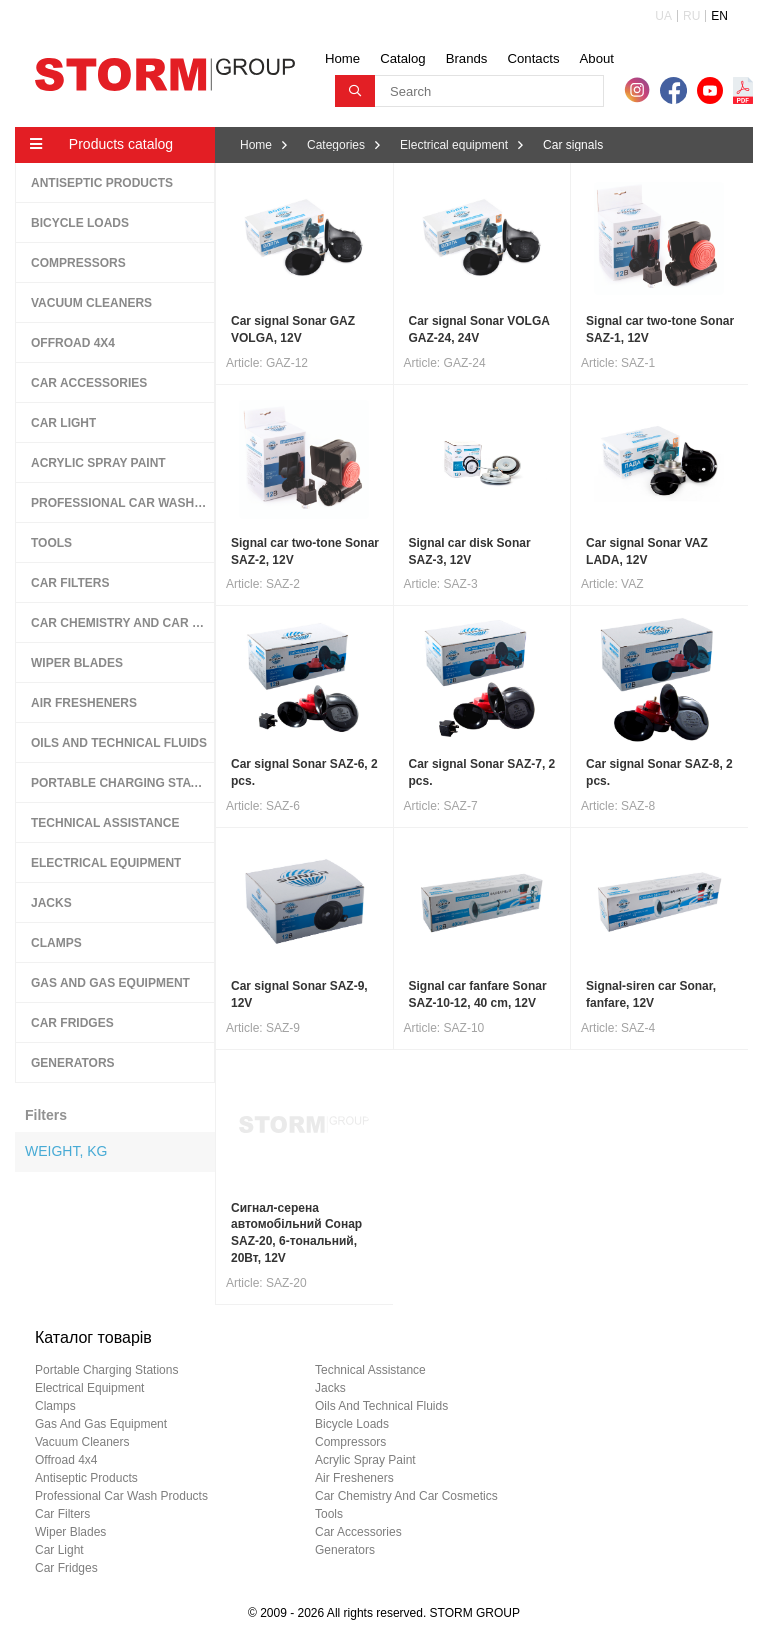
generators (345, 1550)
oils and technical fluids (381, 1406)
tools (329, 1514)
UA (663, 16)
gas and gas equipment (101, 1424)
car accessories (358, 1532)
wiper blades (70, 1532)
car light (59, 1550)
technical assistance (370, 1370)
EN (719, 16)
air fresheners (354, 1478)
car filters (62, 1514)
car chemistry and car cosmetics (406, 1496)
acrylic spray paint (365, 1460)
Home (342, 58)
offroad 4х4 (66, 1460)
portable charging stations (106, 1370)
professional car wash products (121, 1496)
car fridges (66, 1568)
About (597, 58)
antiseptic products (86, 1478)
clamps (55, 1406)
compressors (350, 1442)
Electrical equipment (454, 145)
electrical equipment (89, 1388)
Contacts (533, 58)
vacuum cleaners (82, 1442)
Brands (467, 58)
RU (691, 16)
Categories (336, 145)
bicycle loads (352, 1424)
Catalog (402, 58)
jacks (330, 1388)
